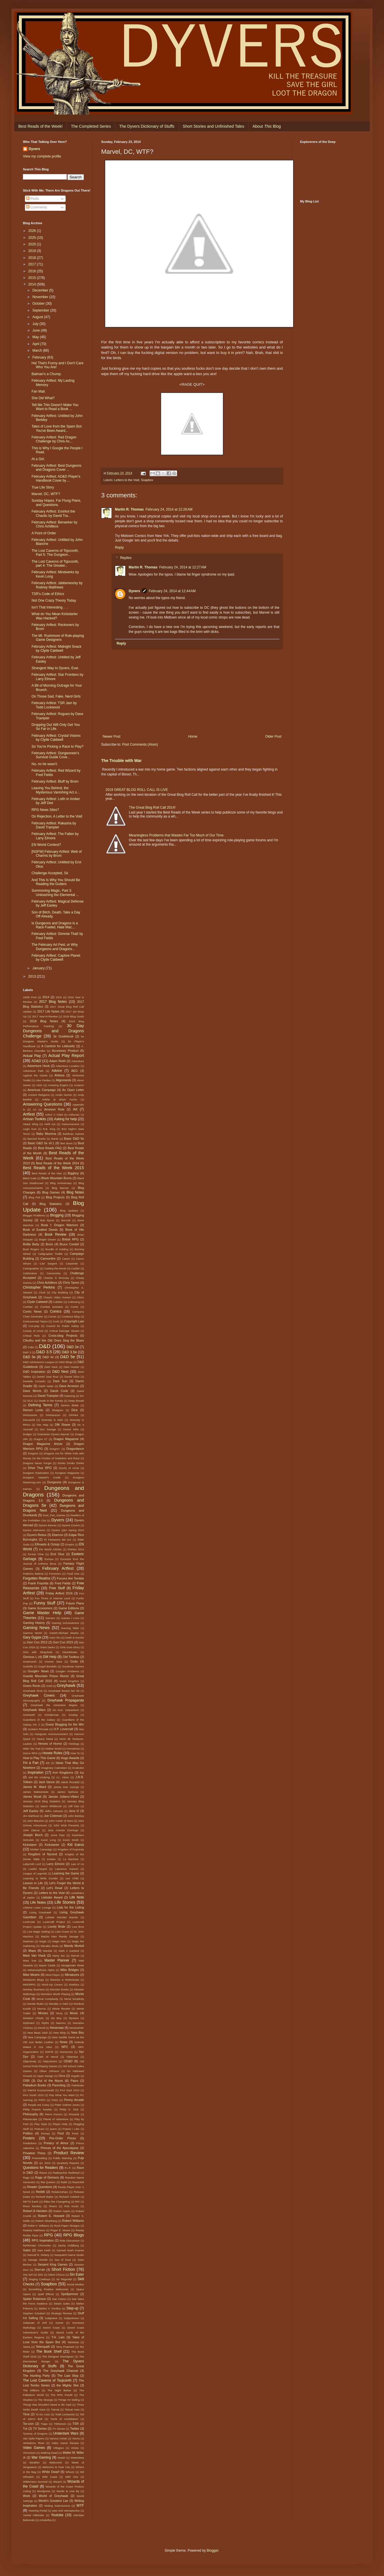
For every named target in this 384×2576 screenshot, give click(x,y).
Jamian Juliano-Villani (63, 1796)
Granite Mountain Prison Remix (46, 1676)
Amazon (79, 1085)
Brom (49, 1244)
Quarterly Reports (68, 2163)
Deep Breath (76, 1400)
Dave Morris (32, 1391)
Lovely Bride (56, 1926)
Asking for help (65, 1119)
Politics (28, 2133)
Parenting (58, 2085)
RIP (77, 2201)
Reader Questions (39, 2187)
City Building (60, 1292)
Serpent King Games (52, 2264)
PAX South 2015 (33, 2095)
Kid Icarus (75, 1845)
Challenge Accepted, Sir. (50, 873)
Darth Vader (46, 1386)
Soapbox (147, 480)
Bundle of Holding (56, 1249)
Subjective (51, 2318)
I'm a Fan (30, 1763)
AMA (39, 1085)
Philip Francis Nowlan (37, 2109)
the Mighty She (68, 2385)
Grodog (73, 1714)
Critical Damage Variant (64, 1330)
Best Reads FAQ (49, 1148)
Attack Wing (30, 1124)
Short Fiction (63, 2269)
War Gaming (41, 2457)
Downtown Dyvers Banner (53, 1434)
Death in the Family (51, 1400)
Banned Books (37, 1138)
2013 (32, 976)
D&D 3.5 (44, 1352)
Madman (28, 1941)
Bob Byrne (47, 1220)
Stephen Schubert (34, 2313)
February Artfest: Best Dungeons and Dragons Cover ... (56, 468)
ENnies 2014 (76, 1549)
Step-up (72, 2308)
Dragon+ (55, 1448)
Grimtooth (29, 1714)
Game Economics (40, 1608)
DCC (30, 1400)
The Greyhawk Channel (60, 2370)
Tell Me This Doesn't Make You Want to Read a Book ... (55, 407)
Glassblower (69, 1652)
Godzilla (28, 1666)
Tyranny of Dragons (35, 2433)
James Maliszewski (35, 1791)
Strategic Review (61, 2313)
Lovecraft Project (54, 1921)
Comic (74, 1306)
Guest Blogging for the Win (65, 1724)
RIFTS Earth (30, 2201)
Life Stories (64, 1902)
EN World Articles (50, 1549)
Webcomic (55, 2462)
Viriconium (29, 2452)
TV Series (40, 2428)
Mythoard (28, 2022)
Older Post (273, 736)
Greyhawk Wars (34, 1710)
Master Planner (56, 1960)
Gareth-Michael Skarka (64, 1632)
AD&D (36, 1061)
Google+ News (38, 1671)
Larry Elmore (55, 1864)
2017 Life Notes (48, 1011)
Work (26, 2496)
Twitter (74, 2428)
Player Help (60, 2124)
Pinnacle (74, 2114)
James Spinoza (67, 1791)
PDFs (42, 2100)
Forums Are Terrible (70, 1578)
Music (74, 2013)
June (36, 330)
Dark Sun (60, 1381)
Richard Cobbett (69, 2196)
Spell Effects (46, 2294)
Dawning (69, 1395)
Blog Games (51, 1192)
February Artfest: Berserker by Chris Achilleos (54, 524)
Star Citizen (59, 2299)
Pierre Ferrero (53, 2114)
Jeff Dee (73, 1806)
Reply (119, 547)
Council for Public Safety (62, 1326)
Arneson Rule (54, 1109)
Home (192, 736)
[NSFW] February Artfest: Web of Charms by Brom (57, 854)
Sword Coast (51, 2327)
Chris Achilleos (47, 1282)
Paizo (74, 2080)
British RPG (70, 1239)
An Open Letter (73, 1090)
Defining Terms (40, 1405)
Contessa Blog (71, 1316)
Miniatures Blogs (33, 1979)
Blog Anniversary (61, 1183)
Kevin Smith (71, 1840)
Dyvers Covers (71, 1525)
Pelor (55, 2100)
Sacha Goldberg (68, 2245)
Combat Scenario (51, 1306)
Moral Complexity (47, 1998)
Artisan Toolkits (34, 1119)
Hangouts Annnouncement (51, 1734)
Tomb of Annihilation (64, 2419)
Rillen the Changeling (57, 2201)
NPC (65, 2047)
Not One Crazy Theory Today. (54, 600)
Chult (42, 1292)
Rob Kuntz (71, 2206)
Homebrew (73, 1748)
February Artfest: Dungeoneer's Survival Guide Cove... (55, 755)
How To (75, 1753)
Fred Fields (62, 1583)
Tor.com (28, 2423)
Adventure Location (67, 1066)
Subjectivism (71, 2318)
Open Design (45, 2075)
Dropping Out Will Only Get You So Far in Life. (56, 727)
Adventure (77, 1061)
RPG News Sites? (45, 810)
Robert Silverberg (46, 2220)
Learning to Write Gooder (40, 1878)
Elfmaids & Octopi (47, 1544)
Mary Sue (29, 1960)
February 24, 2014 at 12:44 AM (172, 591)
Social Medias (75, 2284)
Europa (48, 1559)
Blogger (212, 2551)
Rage (26, 2177)
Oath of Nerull (48, 2056)
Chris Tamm (71, 1282)
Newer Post (111, 736)
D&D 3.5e (69, 1352)
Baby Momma (46, 1133)
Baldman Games (73, 1133)
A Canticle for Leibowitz (58, 1046)
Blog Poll (34, 1197)
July (36, 324)
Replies (126, 558)
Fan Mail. (39, 391)
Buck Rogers (31, 1249)
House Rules (52, 1753)
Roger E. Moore (60, 2230)
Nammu (61, 2022)
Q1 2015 (44, 2163)
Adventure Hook (38, 1066)
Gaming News (36, 1627)
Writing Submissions (57, 2505)
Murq (59, 2013)
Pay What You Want (62, 2095)
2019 (32, 251)
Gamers (50, 1618)
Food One (73, 1573)
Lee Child (72, 1878)
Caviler (75, 1268)
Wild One (71, 2476)
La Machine (71, 1859)
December (40, 290)
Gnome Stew (53, 1661)
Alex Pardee (43, 1080)
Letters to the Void (126, 480)
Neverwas (57, 2027)
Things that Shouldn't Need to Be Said (47, 2404)
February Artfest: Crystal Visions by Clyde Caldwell (56, 738)
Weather (35, 2462)
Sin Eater (77, 2274)
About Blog (266, 126)
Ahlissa (59, 1075)
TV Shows (58, 2428)
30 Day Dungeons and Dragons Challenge (53, 1030)
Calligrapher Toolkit (50, 1253)
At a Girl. (38, 459)
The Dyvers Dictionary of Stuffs (147, 126)
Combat (28, 1306)
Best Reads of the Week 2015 (53, 1167)
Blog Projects (55, 1197)
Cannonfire (48, 1258)
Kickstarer (30, 1844)
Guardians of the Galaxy (39, 1719)
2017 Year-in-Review (45, 1016)
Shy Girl (28, 2274)
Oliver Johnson (49, 2071)
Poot (60, 2133)
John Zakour (31, 1830)
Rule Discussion (70, 2240)
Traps (44, 2423)
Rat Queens (48, 2182)
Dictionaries (30, 1415)
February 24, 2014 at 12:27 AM (182, 567)
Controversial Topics (35, 1321)
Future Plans (75, 1603)
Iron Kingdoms (63, 1772)
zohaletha (46, 2520)
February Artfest (58, 1568)
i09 (48, 1762)
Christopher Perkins (39, 1287)
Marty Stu (58, 1955)
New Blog (59, 2032)
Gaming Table (70, 1628)
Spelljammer (69, 2294)
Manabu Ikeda (49, 1945)
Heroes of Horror (50, 1743)
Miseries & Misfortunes (64, 1979)
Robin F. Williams (38, 2225)
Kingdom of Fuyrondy (71, 1849)
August (38, 317)
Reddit (40, 2191)
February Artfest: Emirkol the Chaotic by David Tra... (53, 513)
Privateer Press (34, 2153)
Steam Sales (62, 2303)
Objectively (29, 2061)
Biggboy (73, 1173)
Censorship (53, 1273)
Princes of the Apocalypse (60, 2148)
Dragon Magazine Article (42, 1443)
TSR (76, 2423)
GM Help (49, 1657)
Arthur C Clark (54, 1114)
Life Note (76, 1897)
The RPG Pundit (62, 2394)
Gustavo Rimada (38, 1729)
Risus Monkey (32, 2206)
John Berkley (76, 1815)
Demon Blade (70, 1405)
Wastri (61, 2457)
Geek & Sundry (74, 1637)
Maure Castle (47, 1965)
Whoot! (70, 2471)
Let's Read (54, 1888)
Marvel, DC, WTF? (46, 494)
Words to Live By (67, 2491)
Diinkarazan (53, 1415)
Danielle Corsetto (34, 1381)
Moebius (74, 1984)
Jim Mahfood (31, 1815)
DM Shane (62, 1424)
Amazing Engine (58, 1085)
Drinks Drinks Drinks (71, 1463)
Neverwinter (76, 2027)
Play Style (40, 2124)
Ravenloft (78, 2182)
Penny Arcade (74, 2100)
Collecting (74, 1301)
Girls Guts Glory (70, 1647)
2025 (32, 238)
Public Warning (62, 2158)
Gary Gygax (32, 1637)
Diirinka (73, 1415)
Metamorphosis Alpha (41, 1970)
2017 (32, 264)
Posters (29, 2138)
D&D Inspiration (34, 1371)
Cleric (80, 1297)
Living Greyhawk (40, 1912)
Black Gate (29, 1178)
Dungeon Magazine (67, 1472)
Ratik (64, 2182)
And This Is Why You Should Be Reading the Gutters (56, 882)
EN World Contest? (46, 845)
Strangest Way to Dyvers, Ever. (55, 668)
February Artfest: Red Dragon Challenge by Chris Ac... (54, 439)
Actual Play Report (66, 1055)
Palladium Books (34, 2085)
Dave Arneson (69, 1386)
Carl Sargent (48, 1263)
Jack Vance (47, 1782)
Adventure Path (33, 1070)
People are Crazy (38, 2104)
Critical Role (31, 1335)
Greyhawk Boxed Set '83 (63, 1690)
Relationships (59, 2191)
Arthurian (74, 1114)
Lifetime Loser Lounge (37, 1907)
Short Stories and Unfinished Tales (213, 126)
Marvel (75, 1955)
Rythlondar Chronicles (37, 2245)
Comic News (32, 1311)
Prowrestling (39, 2158)
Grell (49, 1685)
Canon (66, 1258)
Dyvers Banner (47, 1525)
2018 (32, 258)
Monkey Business (34, 1989)
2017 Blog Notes (53, 1002)
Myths (45, 2022)
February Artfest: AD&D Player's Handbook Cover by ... (56, 478)
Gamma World (32, 1632)
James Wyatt (32, 1796)
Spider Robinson (34, 2299)
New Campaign (37, 2037)
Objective (72, 2056)
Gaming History (34, 1622)
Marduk (47, 1950)
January (39, 968)
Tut (25, 2428)
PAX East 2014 (69, 2090)
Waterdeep (77, 2457)
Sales (27, 2250)
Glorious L (30, 1657)
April (36, 344)
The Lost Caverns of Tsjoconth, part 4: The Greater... (55, 564)
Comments (36, 207)
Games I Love (70, 1618)
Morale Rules (35, 2003)
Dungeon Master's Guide (41, 1477)
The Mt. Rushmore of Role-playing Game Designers (58, 638)
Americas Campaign (42, 1090)
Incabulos (78, 1767)
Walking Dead (49, 2452)
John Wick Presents (66, 1825)
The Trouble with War (121, 760)
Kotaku (51, 1859)
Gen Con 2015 (63, 1642)
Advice (57, 1071)
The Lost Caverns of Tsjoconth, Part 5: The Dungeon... (55, 553)
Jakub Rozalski (70, 1782)
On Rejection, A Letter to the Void (57, 816)
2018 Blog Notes (44, 1021)
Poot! (75, 2133)
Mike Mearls (31, 1974)
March (37, 350)
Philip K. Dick (69, 2109)
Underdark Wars (66, 2433)
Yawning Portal (37, 2510)
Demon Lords (33, 1410)
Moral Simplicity (74, 1998)
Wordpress (43, 2491)
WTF (80, 2506)
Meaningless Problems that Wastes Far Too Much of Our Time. (176, 835)
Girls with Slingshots (37, 1652)
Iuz (82, 1772)
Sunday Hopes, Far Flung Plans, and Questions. (56, 503)
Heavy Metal (45, 1738)
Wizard (57, 2481)
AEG (74, 1070)
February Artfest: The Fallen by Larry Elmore (55, 836)
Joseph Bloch (33, 1835)
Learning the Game (65, 1873)
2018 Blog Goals (73, 1016)
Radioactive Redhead (66, 2172)
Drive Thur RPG (40, 1468)
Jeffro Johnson (54, 1811)
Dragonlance (75, 1448)
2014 (32, 284)
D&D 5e (67, 1356)
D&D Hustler (71, 1366)
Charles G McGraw (56, 1277)
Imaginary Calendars (54, 1767)
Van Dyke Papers (33, 2438)
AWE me (49, 1124)
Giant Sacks (47, 1647)
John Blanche (35, 1820)
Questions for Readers (40, 2168)
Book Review (55, 1234)
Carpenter (72, 1263)
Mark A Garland (68, 1950)
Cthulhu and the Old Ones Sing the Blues (53, 1340)
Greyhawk (66, 1685)
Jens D (74, 1811)
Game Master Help (42, 1612)
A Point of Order (44, 533)
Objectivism (50, 2061)
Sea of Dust (62, 2259)
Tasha (26, 2346)
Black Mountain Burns (57, 1178)
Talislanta (73, 2342)
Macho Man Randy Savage (59, 1936)
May (36, 337)
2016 (32, 271)
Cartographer (31, 1268)
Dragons (33, 1453)
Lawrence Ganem (66, 1868)
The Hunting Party (36, 2375)
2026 (32, 231)
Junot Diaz (57, 1835)
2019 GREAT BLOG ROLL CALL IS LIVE (136, 790)
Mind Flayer (52, 1974)
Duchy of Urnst (69, 1468)
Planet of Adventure (55, 2119)
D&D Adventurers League (38, 1362)
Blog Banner (60, 1187)
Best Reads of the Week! (40, 126)
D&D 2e (72, 1347)
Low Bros (78, 1926)
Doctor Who (71, 1429)
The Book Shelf (48, 2351)
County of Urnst (33, 1330)
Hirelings (73, 1743)
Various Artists (58, 2438)
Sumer (59, 2322)
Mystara (74, 2018)
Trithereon (60, 2423)
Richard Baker (45, 2196)
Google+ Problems (67, 1671)
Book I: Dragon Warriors (59, 1225)
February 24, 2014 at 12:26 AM (169, 509)
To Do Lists (43, 2414)
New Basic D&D (38, 2032)
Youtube (57, 2515)
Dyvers (134, 591)
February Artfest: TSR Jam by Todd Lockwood (54, 705)
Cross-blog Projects (62, 1335)
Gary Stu (54, 1637)
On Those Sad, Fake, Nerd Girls (56, 696)
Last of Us (77, 1864)
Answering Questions (42, 1104)
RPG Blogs (73, 2235)
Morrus (41, 2008)
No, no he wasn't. (45, 764)
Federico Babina (33, 1573)
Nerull (41, 2027)
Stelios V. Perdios (50, 2308)
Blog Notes (75, 1192)
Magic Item (59, 1941)
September (41, 310)
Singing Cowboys (39, 2279)
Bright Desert (47, 1239)
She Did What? (43, 398)
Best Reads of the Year (47, 1173)
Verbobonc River (33, 2443)
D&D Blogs (66, 1362)
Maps (32, 1950)
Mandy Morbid (74, 1945)
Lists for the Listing (70, 1907)
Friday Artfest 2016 (59, 1593)
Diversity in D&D (52, 1419)
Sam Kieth (43, 2250)
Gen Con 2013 (37, 1642)
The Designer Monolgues (58, 2356)
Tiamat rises (72, 2409)
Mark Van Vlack (34, 1955)
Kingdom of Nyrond (42, 1854)
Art (75, 1109)
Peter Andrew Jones (67, 2104)
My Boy (56, 2018)
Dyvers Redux (36, 1535)
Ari (34, 1109)
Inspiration (35, 1772)
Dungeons (54, 1482)
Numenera (66, 2051)
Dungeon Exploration (36, 1472)
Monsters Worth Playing (55, 1994)
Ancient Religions (39, 1094)
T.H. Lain (57, 2337)
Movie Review (61, 2008)
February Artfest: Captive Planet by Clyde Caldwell (56, 958)
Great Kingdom (69, 1681)
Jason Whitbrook (51, 1806)
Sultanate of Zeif (35, 2322)
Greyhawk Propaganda (66, 1700)
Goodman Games (73, 1666)
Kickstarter (52, 1844)
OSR (26, 2080)
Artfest (29, 1114)
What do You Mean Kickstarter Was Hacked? (55, 616)
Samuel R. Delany (38, 2254)
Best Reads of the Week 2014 (57, 1163)
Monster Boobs (59, 1989)
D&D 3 (27, 1352)
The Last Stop (68, 2375)
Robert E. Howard (51, 2215)
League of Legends (35, 1873)
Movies (43, 2013)
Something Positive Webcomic (48, 2289)
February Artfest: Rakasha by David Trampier (54, 825)
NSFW (49, 2051)
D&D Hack (51, 1366)
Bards (54, 1138)
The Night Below (59, 2390)
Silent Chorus (56, 2274)
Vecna (76, 2438)
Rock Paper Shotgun (67, 2225)
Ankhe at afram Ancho (59, 1099)
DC (82, 1395)
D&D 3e (29, 1357)
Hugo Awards (70, 1758)
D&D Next (60, 1372)
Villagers (58, 2447)
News (64, 2042)
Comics (55, 1311)
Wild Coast (49, 2476)
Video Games (34, 2448)
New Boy (77, 2032)
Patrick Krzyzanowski (41, 2090)
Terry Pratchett (65, 2346)
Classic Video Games (57, 1297)
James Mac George (66, 1787)
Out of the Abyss (50, 2080)
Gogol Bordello (47, 1666)
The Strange (45, 2399)
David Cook (59, 1391)
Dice (74, 1410)
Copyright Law (74, 1321)
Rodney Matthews (34, 2230)
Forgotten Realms (36, 1578)
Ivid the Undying (39, 1777)
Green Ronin (31, 1685)
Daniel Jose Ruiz (47, 1376)
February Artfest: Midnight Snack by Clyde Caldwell (56, 649)
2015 (32, 278)
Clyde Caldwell (37, 1301)
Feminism (55, 1573)
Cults (31, 1347)
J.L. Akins (62, 1777)
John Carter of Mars (61, 1820)
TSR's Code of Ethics (48, 594)
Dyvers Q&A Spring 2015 (68, 1530)
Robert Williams (73, 2220)
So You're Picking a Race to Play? (57, 747)
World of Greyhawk (53, 2496)
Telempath (43, 2346)
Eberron (57, 1535)
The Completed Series (91, 126)
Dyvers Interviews (34, 1530)
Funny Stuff (44, 1603)
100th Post (30, 997)
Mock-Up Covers (52, 1984)
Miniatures (72, 1974)
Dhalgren (57, 1410)
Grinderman (51, 1714)
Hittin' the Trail (31, 1748)
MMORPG (29, 1984)
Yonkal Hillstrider (33, 2515)
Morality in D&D (58, 2003)
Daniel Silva (71, 1376)
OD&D (68, 2061)
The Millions (31, 2390)
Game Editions (68, 1608)
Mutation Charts (33, 2018)
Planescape (30, 2119)
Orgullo (75, 2075)
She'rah (39, 2269)
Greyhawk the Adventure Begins (54, 1705)
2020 (32, 244)
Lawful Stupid (38, 1868)
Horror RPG (30, 1753)
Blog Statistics (51, 1204)
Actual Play (32, 1056)
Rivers (53, 2206)
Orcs (61, 2075)
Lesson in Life (33, 1883)
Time (26, 2414)
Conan (52, 1316)
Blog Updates (69, 1210)
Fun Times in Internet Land (52, 1598)
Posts (32, 199)
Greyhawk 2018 (32, 1690)
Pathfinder (77, 2085)
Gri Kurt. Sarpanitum (65, 1710)
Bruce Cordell (69, 1244)
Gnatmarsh (29, 1661)
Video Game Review (65, 2443)
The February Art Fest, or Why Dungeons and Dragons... (55, 947)
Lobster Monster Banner (61, 1917)
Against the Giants (35, 1075)
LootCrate (29, 1921)
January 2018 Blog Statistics (41, 1801)
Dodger (27, 1434)
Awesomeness (70, 1124)
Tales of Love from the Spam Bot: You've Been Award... (57, 428)
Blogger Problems (34, 1215)
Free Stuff (57, 1588)
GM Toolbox (71, 1657)
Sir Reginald (64, 2279)
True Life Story (43, 487)
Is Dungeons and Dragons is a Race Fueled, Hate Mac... (55, 925)
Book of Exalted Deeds (40, 1229)
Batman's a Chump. (47, 374)
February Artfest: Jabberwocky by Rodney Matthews (57, 585)
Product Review (69, 2152)
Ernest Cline (36, 1554)
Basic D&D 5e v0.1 (41, 1143)
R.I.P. (68, 2167)
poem (53, 2128)
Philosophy (30, 2114)
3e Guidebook (63, 1036)
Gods (74, 1661)
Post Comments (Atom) (140, 745)
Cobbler (58, 1301)
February (39, 357)
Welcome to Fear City (56, 2467)
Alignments (63, 1080)
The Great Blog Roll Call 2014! (152, 808)
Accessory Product (65, 1050)
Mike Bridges (69, 1970)
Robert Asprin (61, 2211)
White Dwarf (50, 2471)
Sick (40, 2274)
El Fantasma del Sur (57, 1539)
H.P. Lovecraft (63, 1729)
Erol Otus (57, 1554)
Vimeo (75, 2447)
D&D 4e (48, 1357)
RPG (48, 2235)
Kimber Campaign (41, 1849)
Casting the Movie (55, 1268)
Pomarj (45, 2133)
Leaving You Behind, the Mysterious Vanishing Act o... (56, 790)
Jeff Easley (30, 1811)
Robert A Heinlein (35, 2211)
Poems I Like (71, 2128)
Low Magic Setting (38, 1931)
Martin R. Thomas (129, 509)
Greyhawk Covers (39, 1695)
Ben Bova (66, 1143)
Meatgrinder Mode (72, 1965)
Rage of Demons (47, 2177)
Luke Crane (62, 1931)
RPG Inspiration (43, 2240)
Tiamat (55, 2409)
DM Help (42, 1424)
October (39, 304)
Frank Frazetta (38, 1583)
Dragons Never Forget (37, 1463)
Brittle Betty (31, 1244)
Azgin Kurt (29, 1129)
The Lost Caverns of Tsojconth (47, 2380)
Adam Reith (57, 1061)
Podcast (39, 2128)
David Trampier (48, 1395)
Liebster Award (51, 1897)
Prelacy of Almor (56, 2143)
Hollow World (53, 1748)
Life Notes (38, 1903)
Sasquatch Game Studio (69, 2254)
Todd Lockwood (65, 2414)
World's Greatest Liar (53, 2500)
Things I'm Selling (69, 2399)
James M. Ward (34, 1787)
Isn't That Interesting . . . (50, 607)
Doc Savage (48, 1429)
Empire (69, 1544)
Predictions (29, 2143)
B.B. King (49, 1129)
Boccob (65, 1220)
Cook (56, 1321)
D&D (45, 1346)
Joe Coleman (53, 1815)
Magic (43, 1941)
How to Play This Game (39, 1758)
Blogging (57, 1215)
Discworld (29, 1419)
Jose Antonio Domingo (63, 1830)
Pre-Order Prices (62, 2138)
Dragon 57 (40, 1439)
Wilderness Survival (35, 2481)
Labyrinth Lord (32, 1864)
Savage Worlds (38, 2259)
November (40, 297)
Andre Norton (63, 1094)
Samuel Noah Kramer (70, 2250)
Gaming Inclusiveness (65, 1622)
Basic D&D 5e (74, 1138)
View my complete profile (42, 156)
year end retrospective (66, 2510)
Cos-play (33, 1326)
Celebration (30, 1273)
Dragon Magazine (66, 1439)
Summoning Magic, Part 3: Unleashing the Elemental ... (55, 893)
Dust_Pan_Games (54, 1515)
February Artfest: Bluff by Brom (55, 781)
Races (43, 2172)
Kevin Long (48, 1840)
